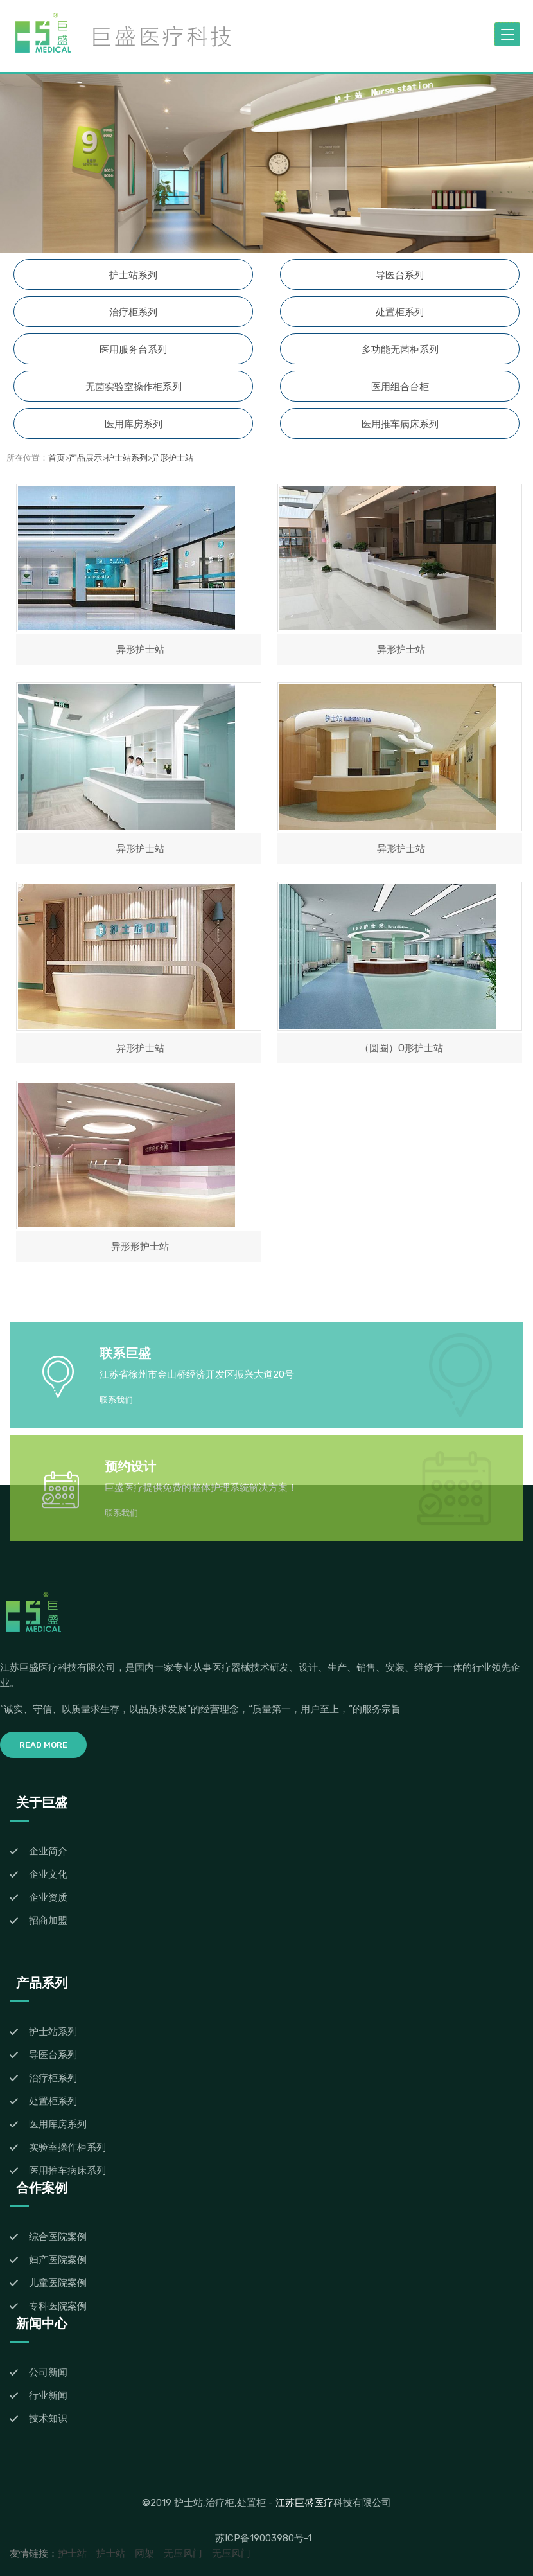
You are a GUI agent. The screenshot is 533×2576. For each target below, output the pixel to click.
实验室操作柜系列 (67, 2147)
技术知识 (48, 2418)
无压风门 (183, 2553)
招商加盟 (48, 1920)
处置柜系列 (400, 312)
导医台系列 (400, 275)
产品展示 (85, 458)
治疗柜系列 (133, 312)
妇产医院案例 (58, 2260)
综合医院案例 (58, 2237)
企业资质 (48, 1897)
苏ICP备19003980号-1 (263, 2538)
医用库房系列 (133, 424)
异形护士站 (172, 458)
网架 (144, 2553)
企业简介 (48, 1851)
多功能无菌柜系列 (400, 349)
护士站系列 (133, 275)
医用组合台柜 (400, 387)
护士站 (72, 2553)
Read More (43, 1745)
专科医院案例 (58, 2306)
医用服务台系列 (133, 349)
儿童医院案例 (58, 2283)
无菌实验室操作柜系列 (133, 387)
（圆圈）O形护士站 (401, 1048)
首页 (56, 458)
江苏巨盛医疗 (304, 2502)
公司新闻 (48, 2372)
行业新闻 (48, 2395)
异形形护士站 (140, 1246)
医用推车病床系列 (400, 424)
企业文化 (48, 1874)
